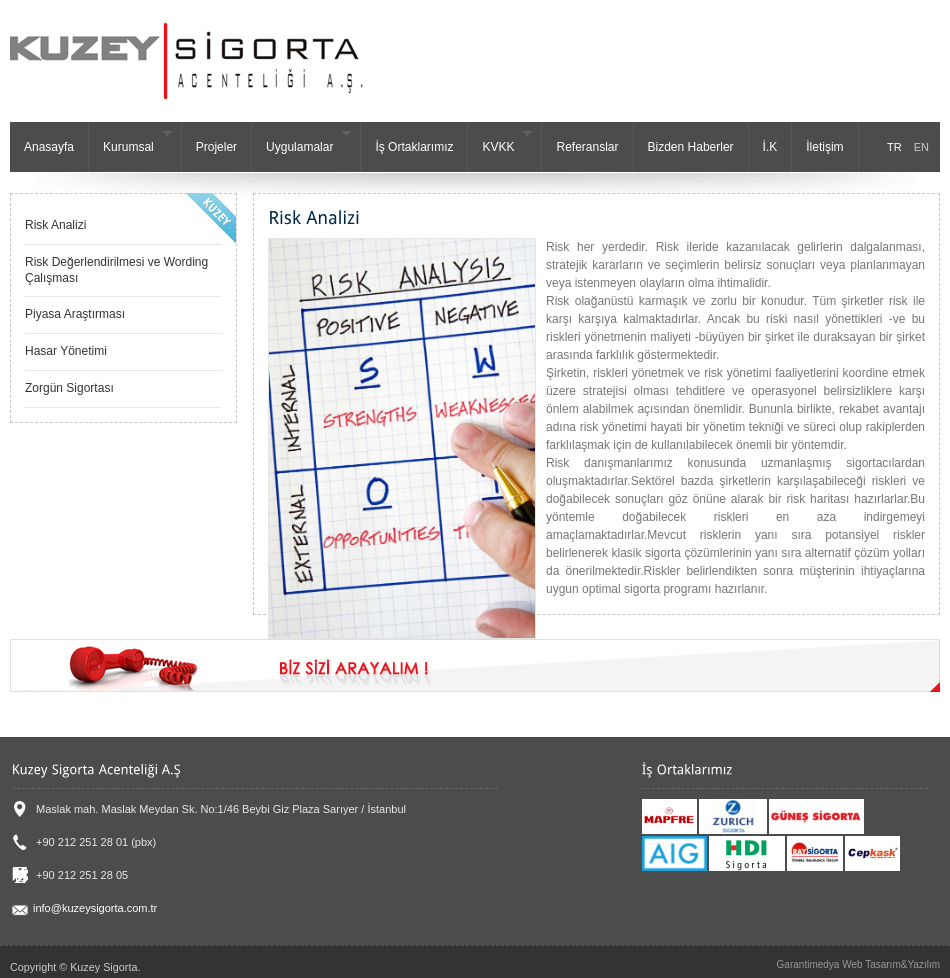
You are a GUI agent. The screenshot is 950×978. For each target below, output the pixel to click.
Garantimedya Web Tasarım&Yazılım (858, 964)
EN (921, 147)
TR (894, 147)
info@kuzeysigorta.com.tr (84, 908)
